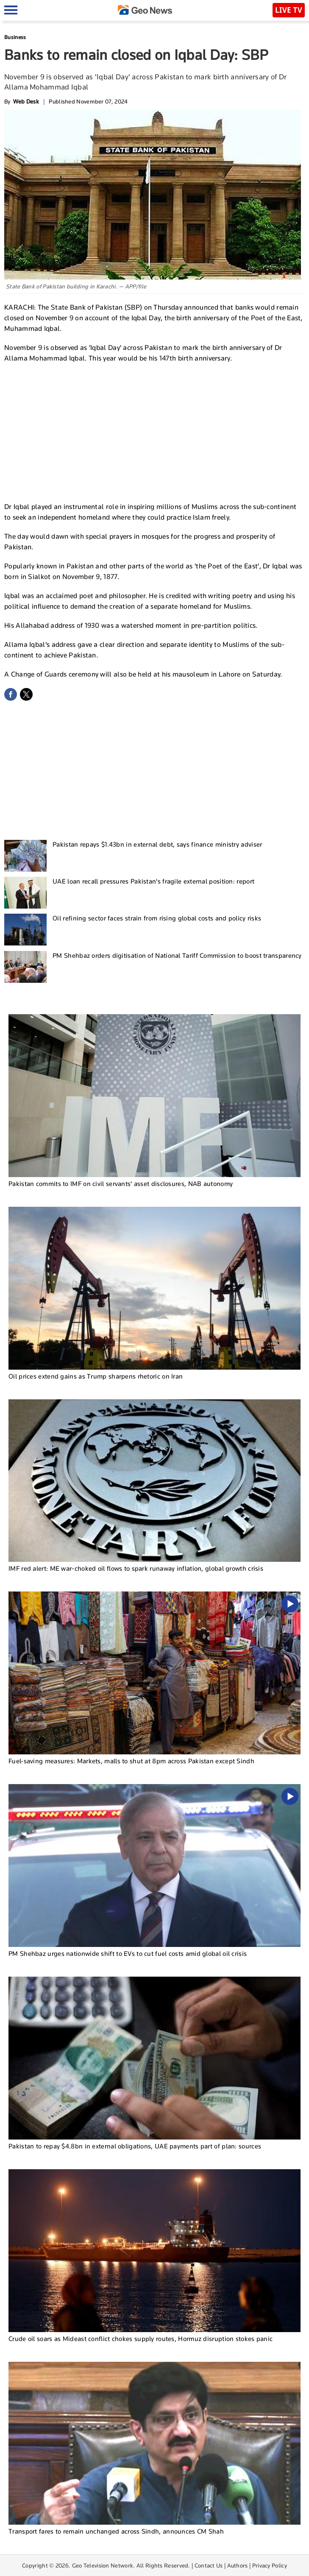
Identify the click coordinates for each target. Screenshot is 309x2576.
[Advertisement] (155, 431)
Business (15, 37)
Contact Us (209, 2565)
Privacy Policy (269, 2565)
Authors (237, 2565)
